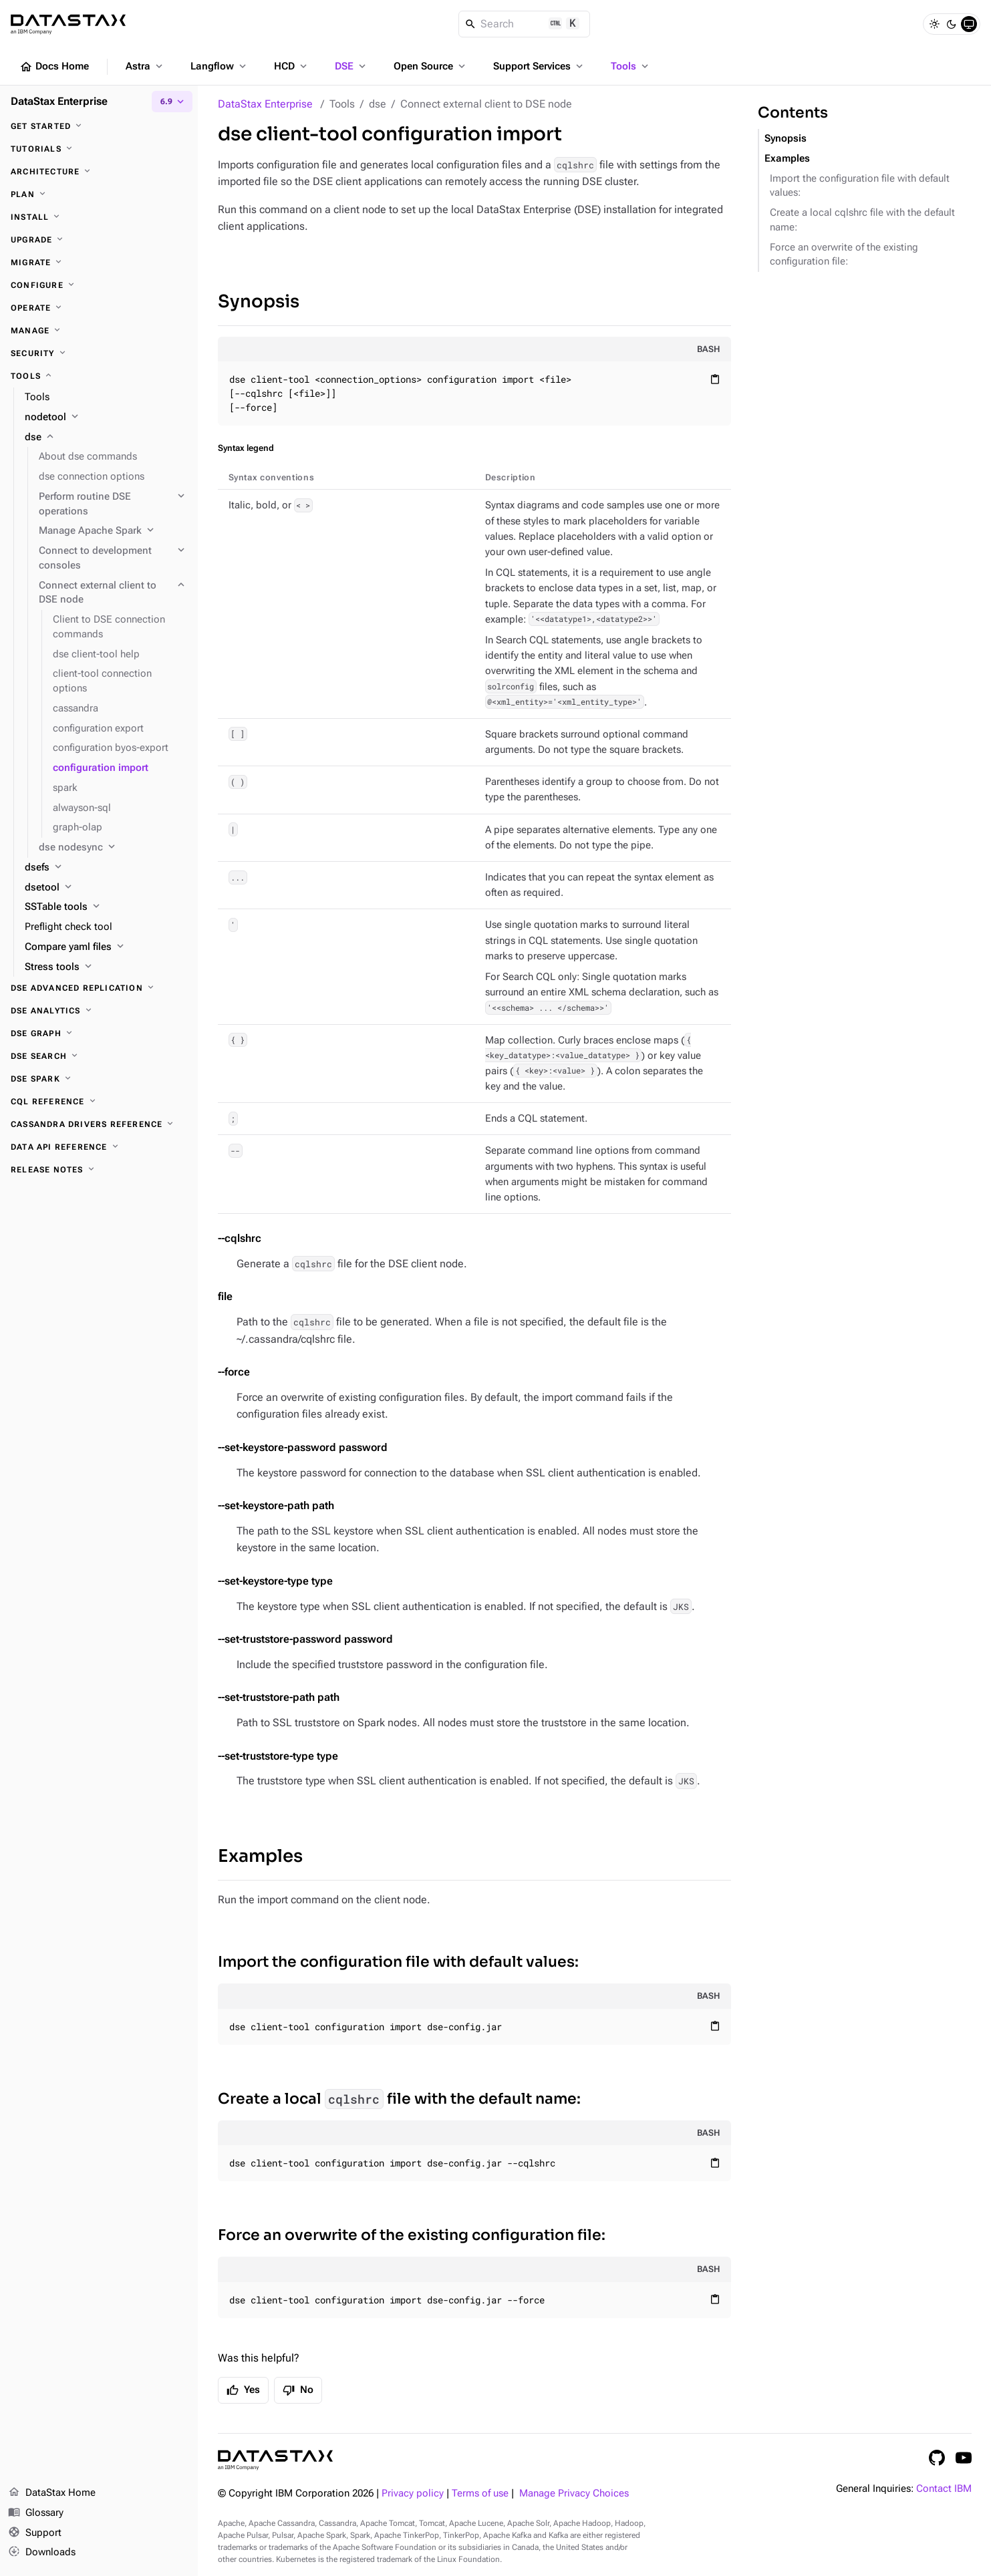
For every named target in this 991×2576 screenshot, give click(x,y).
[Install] (98, 217)
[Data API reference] (98, 1147)
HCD (291, 66)
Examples (260, 1856)
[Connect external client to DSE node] (112, 593)
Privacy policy (413, 2493)
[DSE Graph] (98, 1033)
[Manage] (98, 330)
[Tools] (98, 376)
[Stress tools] (105, 967)
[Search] (524, 24)
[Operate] (98, 308)
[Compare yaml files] (105, 947)
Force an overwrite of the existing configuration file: (411, 2235)
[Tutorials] (98, 149)
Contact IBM (944, 2488)
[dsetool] (105, 888)
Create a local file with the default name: (399, 2099)
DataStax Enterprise (265, 104)
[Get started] (98, 126)
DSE (351, 66)
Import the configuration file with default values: (398, 1962)
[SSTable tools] (105, 907)
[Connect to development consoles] (112, 558)
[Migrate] (98, 262)
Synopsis (258, 302)
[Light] (934, 24)
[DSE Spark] (98, 1079)
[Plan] (98, 194)
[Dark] (952, 24)
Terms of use (480, 2493)
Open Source (431, 66)
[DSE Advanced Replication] (98, 988)
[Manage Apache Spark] (112, 531)
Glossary (35, 2513)
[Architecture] (98, 171)
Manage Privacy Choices (574, 2493)
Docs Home (54, 66)
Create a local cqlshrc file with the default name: (862, 220)
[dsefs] (105, 868)
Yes (243, 2390)
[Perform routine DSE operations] (112, 504)
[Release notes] (98, 1169)
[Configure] (98, 285)
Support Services (539, 66)
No (298, 2390)
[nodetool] (105, 418)
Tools (631, 66)
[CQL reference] (98, 1101)
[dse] (105, 438)
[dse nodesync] (112, 848)
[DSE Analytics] (98, 1010)
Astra (145, 66)
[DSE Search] (98, 1056)
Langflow (219, 66)
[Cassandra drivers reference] (98, 1124)
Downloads (42, 2552)
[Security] (98, 353)
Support (34, 2533)
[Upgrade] (98, 239)
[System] (969, 24)
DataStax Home (52, 2493)
